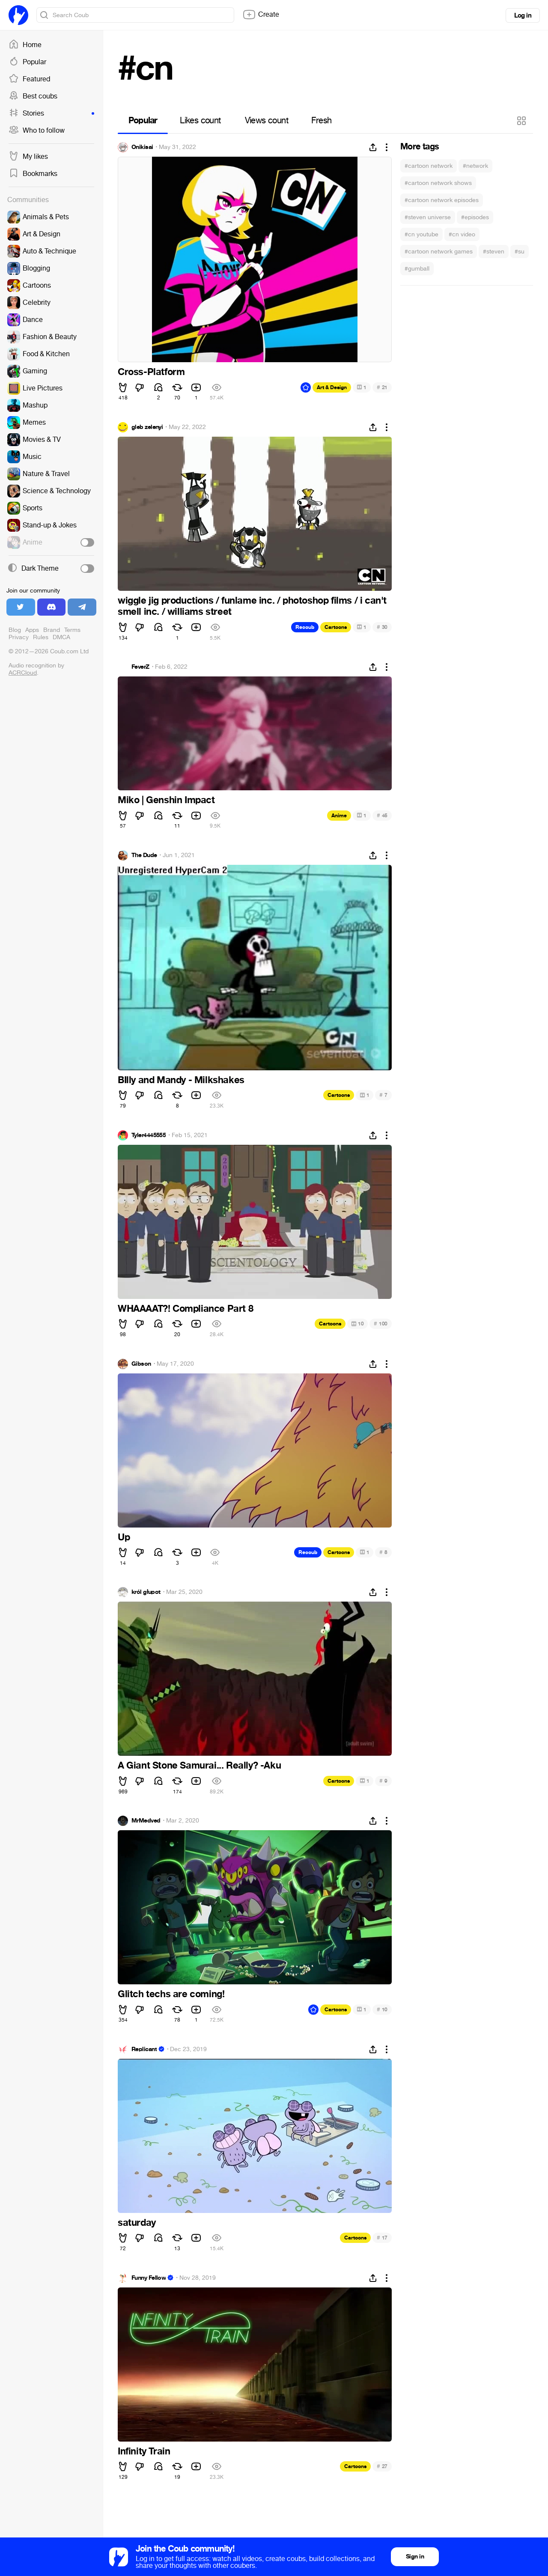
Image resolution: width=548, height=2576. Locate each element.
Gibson (141, 1364)
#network (475, 166)
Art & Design (332, 387)
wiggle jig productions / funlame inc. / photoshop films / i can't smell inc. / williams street (252, 606)
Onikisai (142, 147)
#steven (493, 251)
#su (519, 251)
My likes (28, 157)
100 (380, 1323)
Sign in (415, 2556)
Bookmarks (33, 174)
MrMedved (146, 1821)
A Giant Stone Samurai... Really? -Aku (199, 1766)
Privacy (19, 637)
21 (382, 387)
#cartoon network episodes (442, 200)
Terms (72, 630)
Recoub (304, 627)
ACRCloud (23, 673)
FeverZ (140, 667)
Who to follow (37, 131)
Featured (29, 79)
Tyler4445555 (148, 1135)
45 (382, 815)
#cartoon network (429, 166)
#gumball (417, 269)
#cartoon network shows (438, 183)
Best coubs (33, 96)
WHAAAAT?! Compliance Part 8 (185, 1309)
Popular (27, 62)
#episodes (475, 217)
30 (382, 627)
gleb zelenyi (147, 427)
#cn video (462, 234)
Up (124, 1537)
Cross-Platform (151, 372)
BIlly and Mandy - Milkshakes (181, 1080)
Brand (51, 630)
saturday (137, 2223)
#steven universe (428, 217)
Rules (40, 637)
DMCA (61, 637)
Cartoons (336, 627)
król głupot (146, 1592)
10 (357, 1323)
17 (382, 2238)
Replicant (144, 2049)
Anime (339, 815)
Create (260, 14)
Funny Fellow (148, 2278)
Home (25, 45)
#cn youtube (421, 234)
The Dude (144, 855)
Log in (522, 15)
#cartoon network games (439, 251)
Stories (51, 113)
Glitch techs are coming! (171, 1994)
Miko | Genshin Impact (166, 800)
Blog (15, 630)
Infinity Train (144, 2451)
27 (382, 2466)
